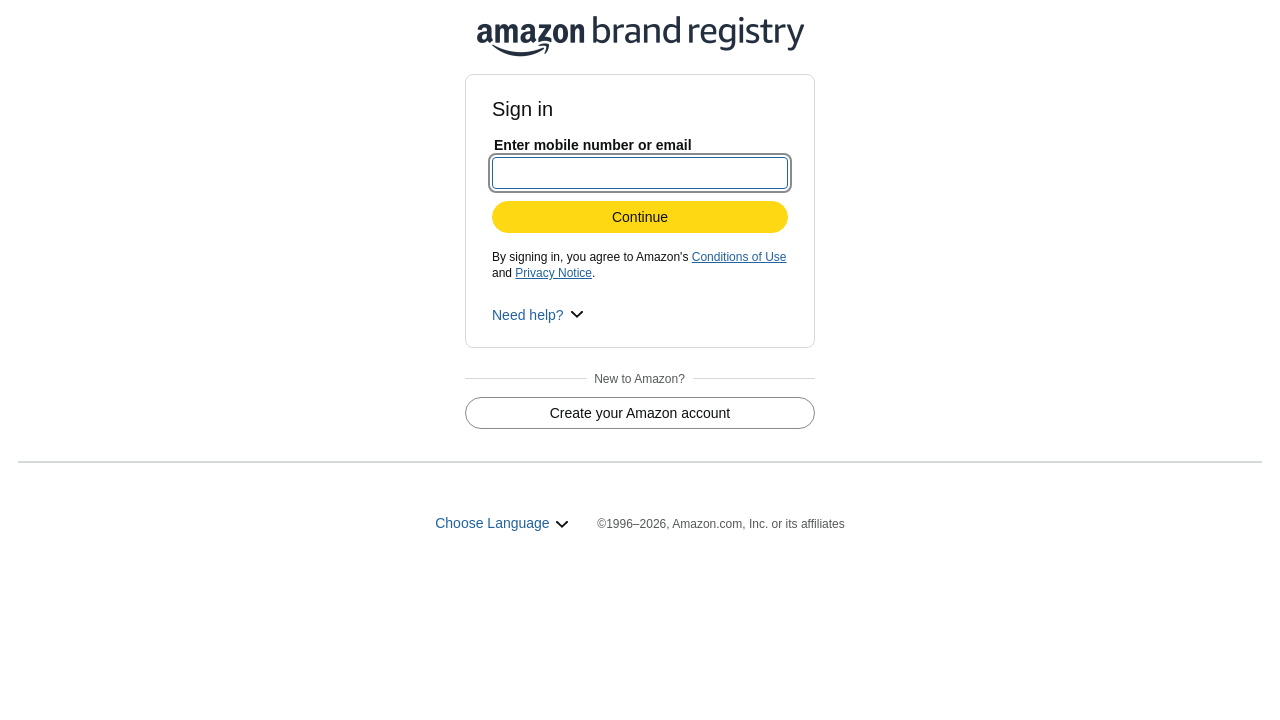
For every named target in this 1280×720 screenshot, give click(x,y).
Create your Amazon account (640, 413)
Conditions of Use (739, 257)
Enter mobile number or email (593, 145)
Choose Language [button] (502, 523)
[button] (538, 315)
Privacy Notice (553, 273)
